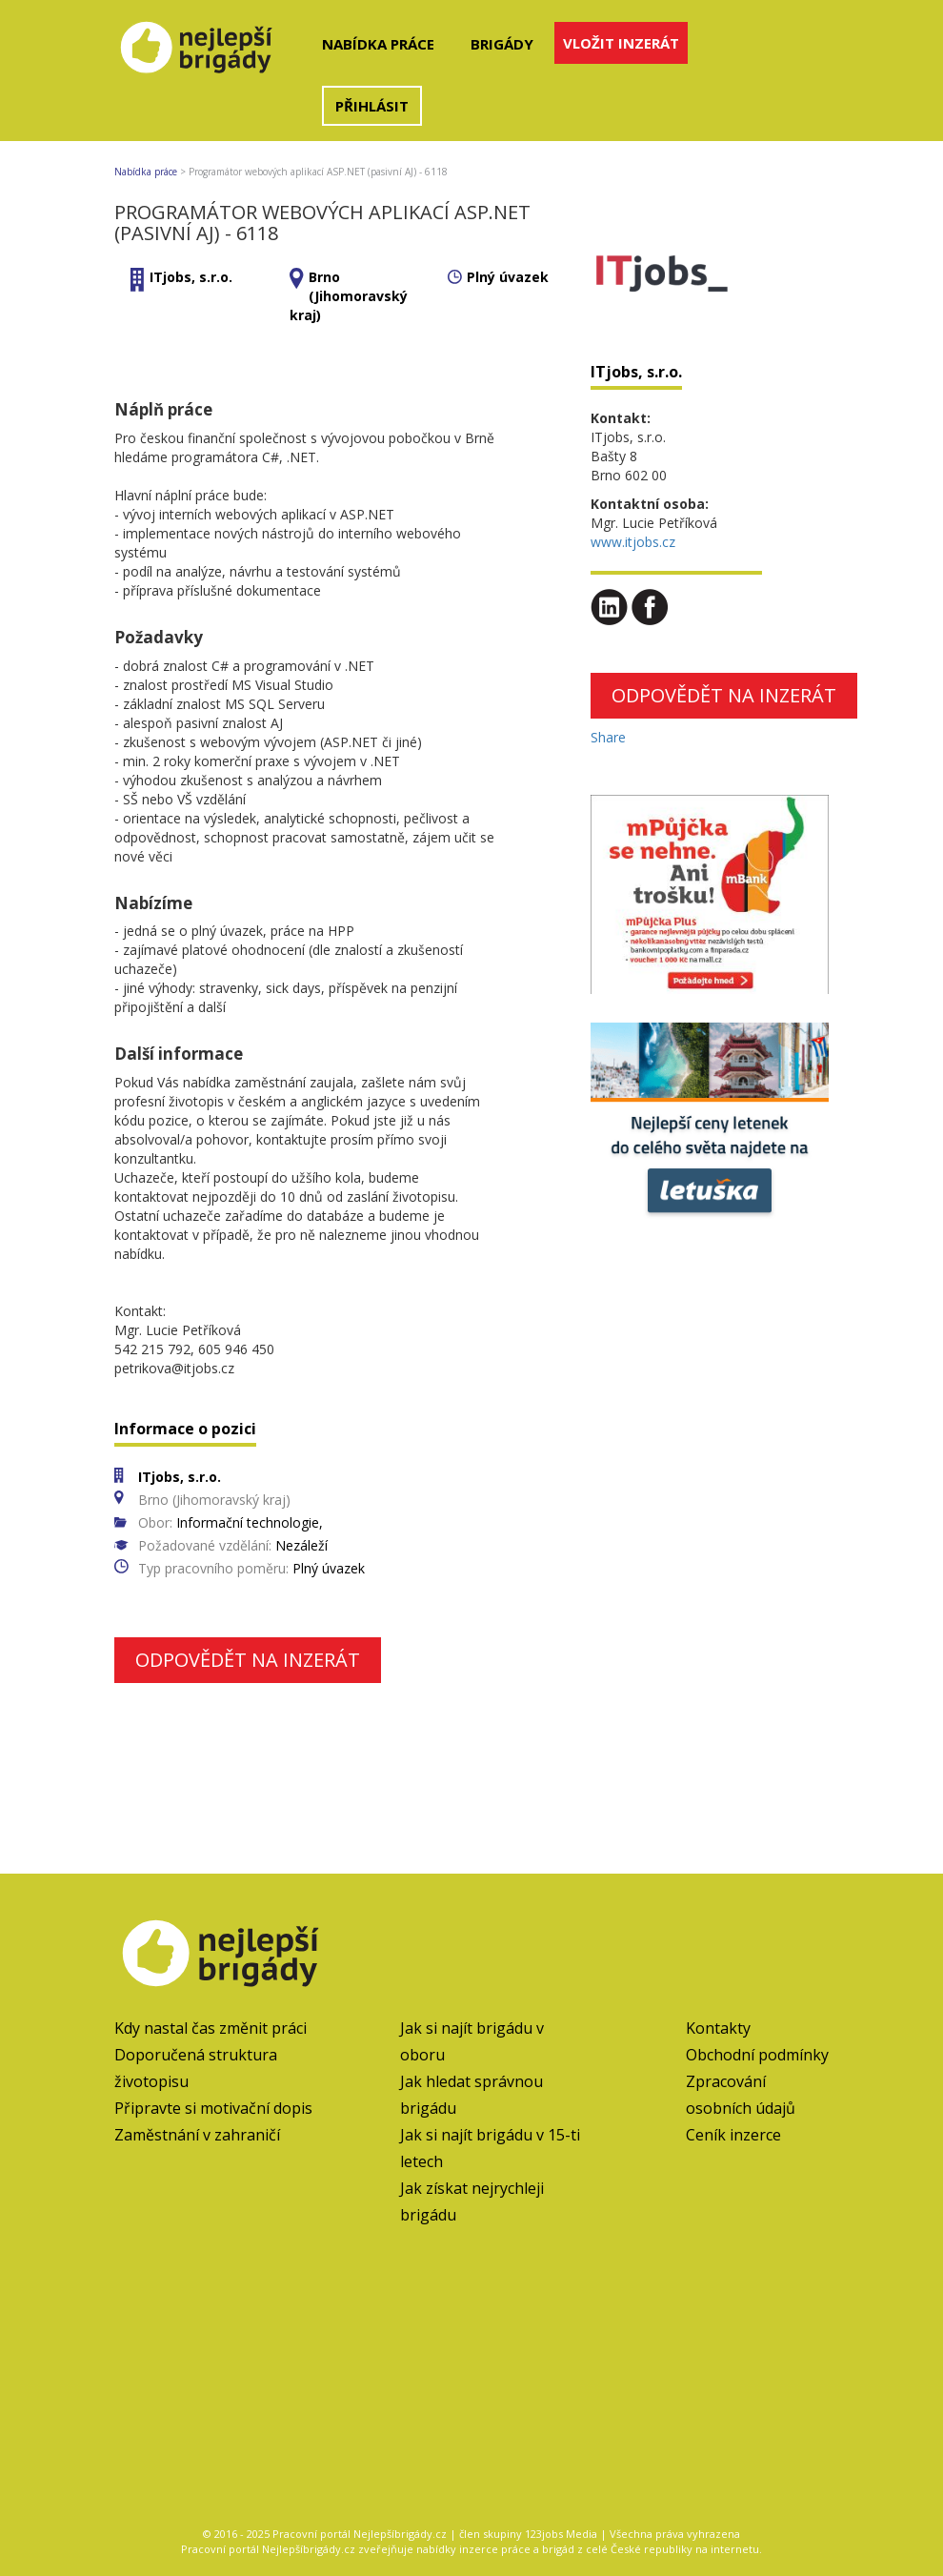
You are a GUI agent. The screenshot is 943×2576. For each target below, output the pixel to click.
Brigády (502, 43)
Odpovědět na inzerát (247, 1660)
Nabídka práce (378, 43)
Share (608, 737)
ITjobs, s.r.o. (191, 277)
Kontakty (718, 2028)
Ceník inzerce (733, 2134)
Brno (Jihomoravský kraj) (349, 296)
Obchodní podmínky (757, 2054)
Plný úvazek (508, 277)
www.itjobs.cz (633, 542)
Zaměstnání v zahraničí (197, 2134)
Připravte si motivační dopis (213, 2108)
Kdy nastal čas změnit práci (210, 2028)
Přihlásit (372, 105)
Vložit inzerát (621, 42)
